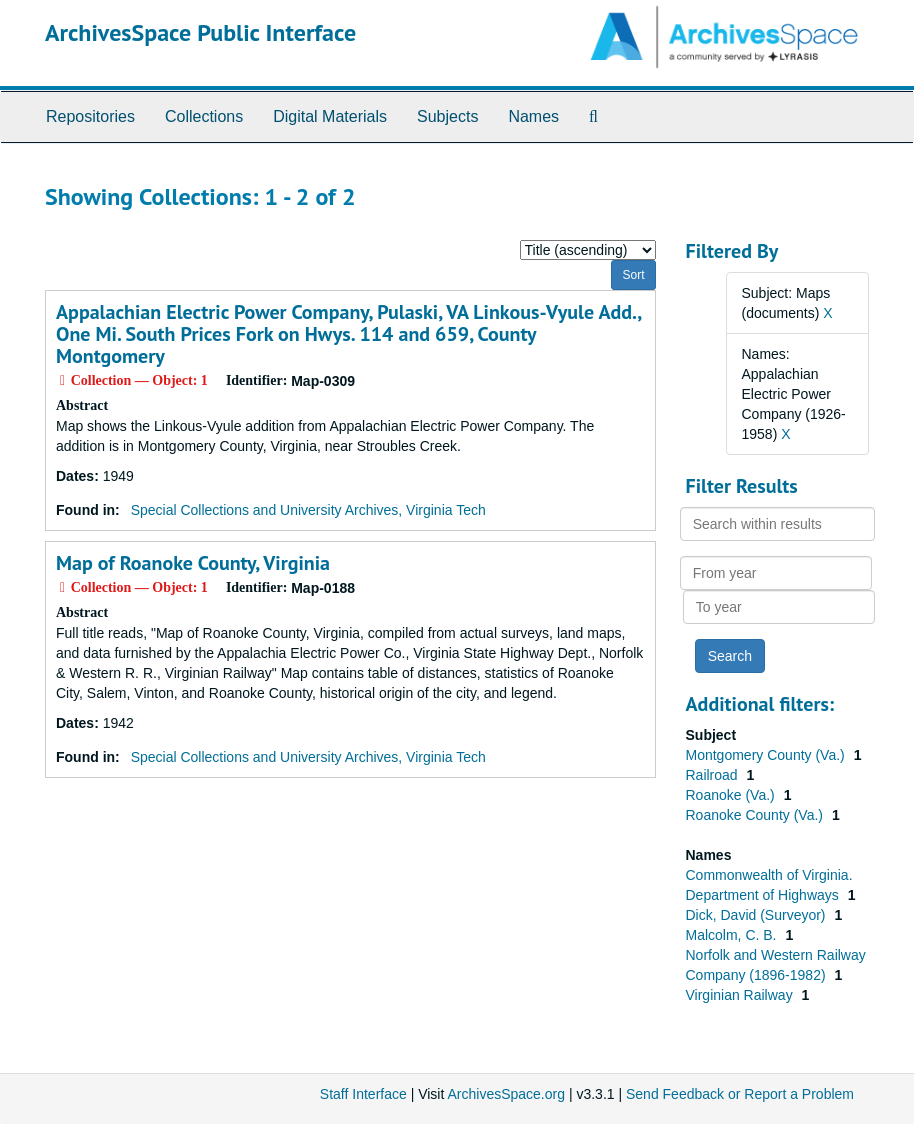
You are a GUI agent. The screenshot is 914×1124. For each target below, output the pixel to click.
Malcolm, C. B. (733, 935)
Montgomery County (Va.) (767, 755)
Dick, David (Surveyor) (758, 915)
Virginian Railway (741, 995)
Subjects (447, 116)
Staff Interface (363, 1094)
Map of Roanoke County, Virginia (193, 563)
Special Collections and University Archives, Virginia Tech (308, 510)
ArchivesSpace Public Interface (200, 32)
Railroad (714, 775)
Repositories (90, 116)
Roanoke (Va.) (732, 795)
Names (533, 116)
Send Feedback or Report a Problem (740, 1094)
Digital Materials (330, 116)
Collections (204, 116)
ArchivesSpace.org (506, 1094)
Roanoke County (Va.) (756, 815)
